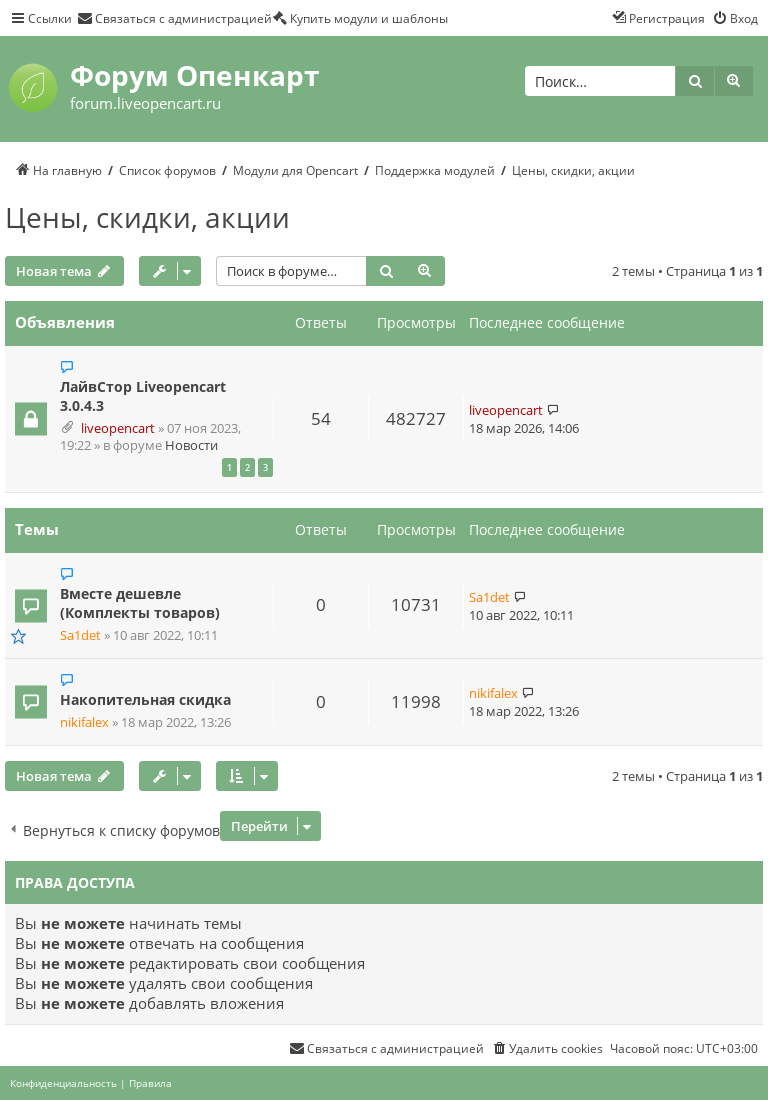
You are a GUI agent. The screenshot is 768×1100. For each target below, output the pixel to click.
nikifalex (84, 722)
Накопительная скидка (145, 699)
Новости (191, 445)
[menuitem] (174, 18)
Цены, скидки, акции (147, 217)
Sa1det (80, 635)
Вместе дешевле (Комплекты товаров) (140, 603)
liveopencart (118, 428)
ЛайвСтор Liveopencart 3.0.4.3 (143, 396)
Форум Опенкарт (194, 75)
